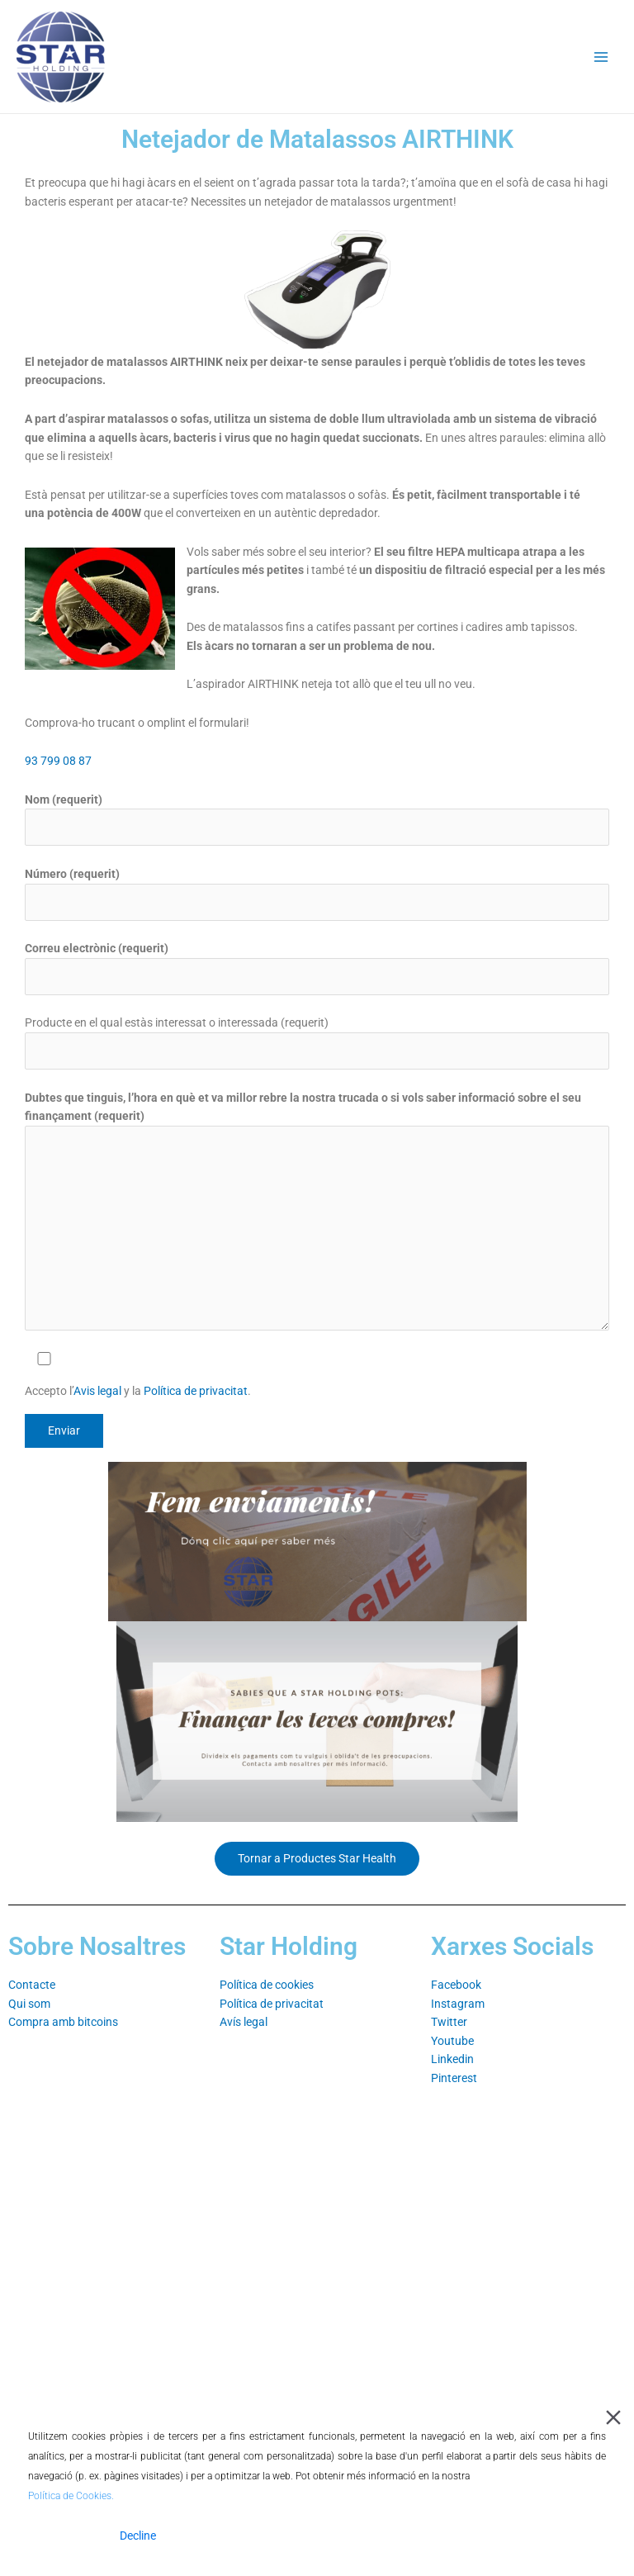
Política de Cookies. (71, 2496)
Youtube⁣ (452, 2040)
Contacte (31, 1984)
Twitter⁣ (449, 2021)
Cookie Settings (558, 2535)
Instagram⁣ (458, 2003)
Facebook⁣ (456, 1984)
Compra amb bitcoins (63, 2021)
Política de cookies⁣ (267, 1984)
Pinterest (454, 2078)
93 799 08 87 (58, 760)
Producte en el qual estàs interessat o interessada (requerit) (317, 1043)
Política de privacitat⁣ (272, 2003)
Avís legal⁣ (243, 2021)
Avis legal (98, 1390)
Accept (65, 2535)
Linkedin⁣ (452, 2059)
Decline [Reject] (138, 2535)
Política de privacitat (196, 1390)
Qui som (29, 2003)
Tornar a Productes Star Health (317, 1858)
